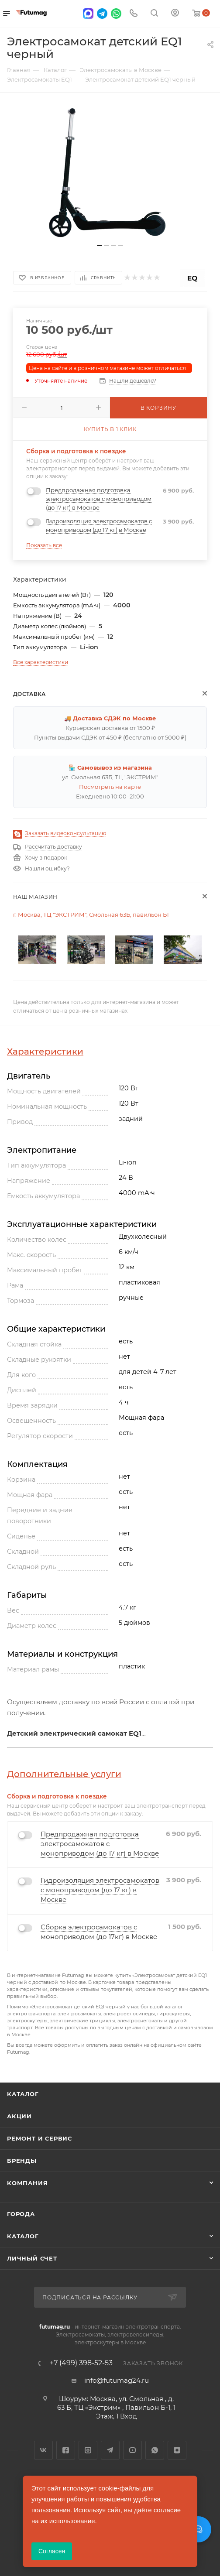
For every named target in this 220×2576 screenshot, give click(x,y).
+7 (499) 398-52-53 (81, 2363)
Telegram (110, 2450)
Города (21, 2213)
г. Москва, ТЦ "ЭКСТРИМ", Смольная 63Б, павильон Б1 (91, 914)
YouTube (132, 2450)
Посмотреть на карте (110, 786)
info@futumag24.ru (116, 2380)
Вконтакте (43, 2450)
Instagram (88, 2450)
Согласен (51, 2551)
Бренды (22, 2160)
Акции (19, 2116)
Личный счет (32, 2258)
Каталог (23, 2093)
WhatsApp (154, 2450)
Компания (27, 2182)
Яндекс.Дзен (177, 2450)
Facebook (65, 2450)
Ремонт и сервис (39, 2138)
